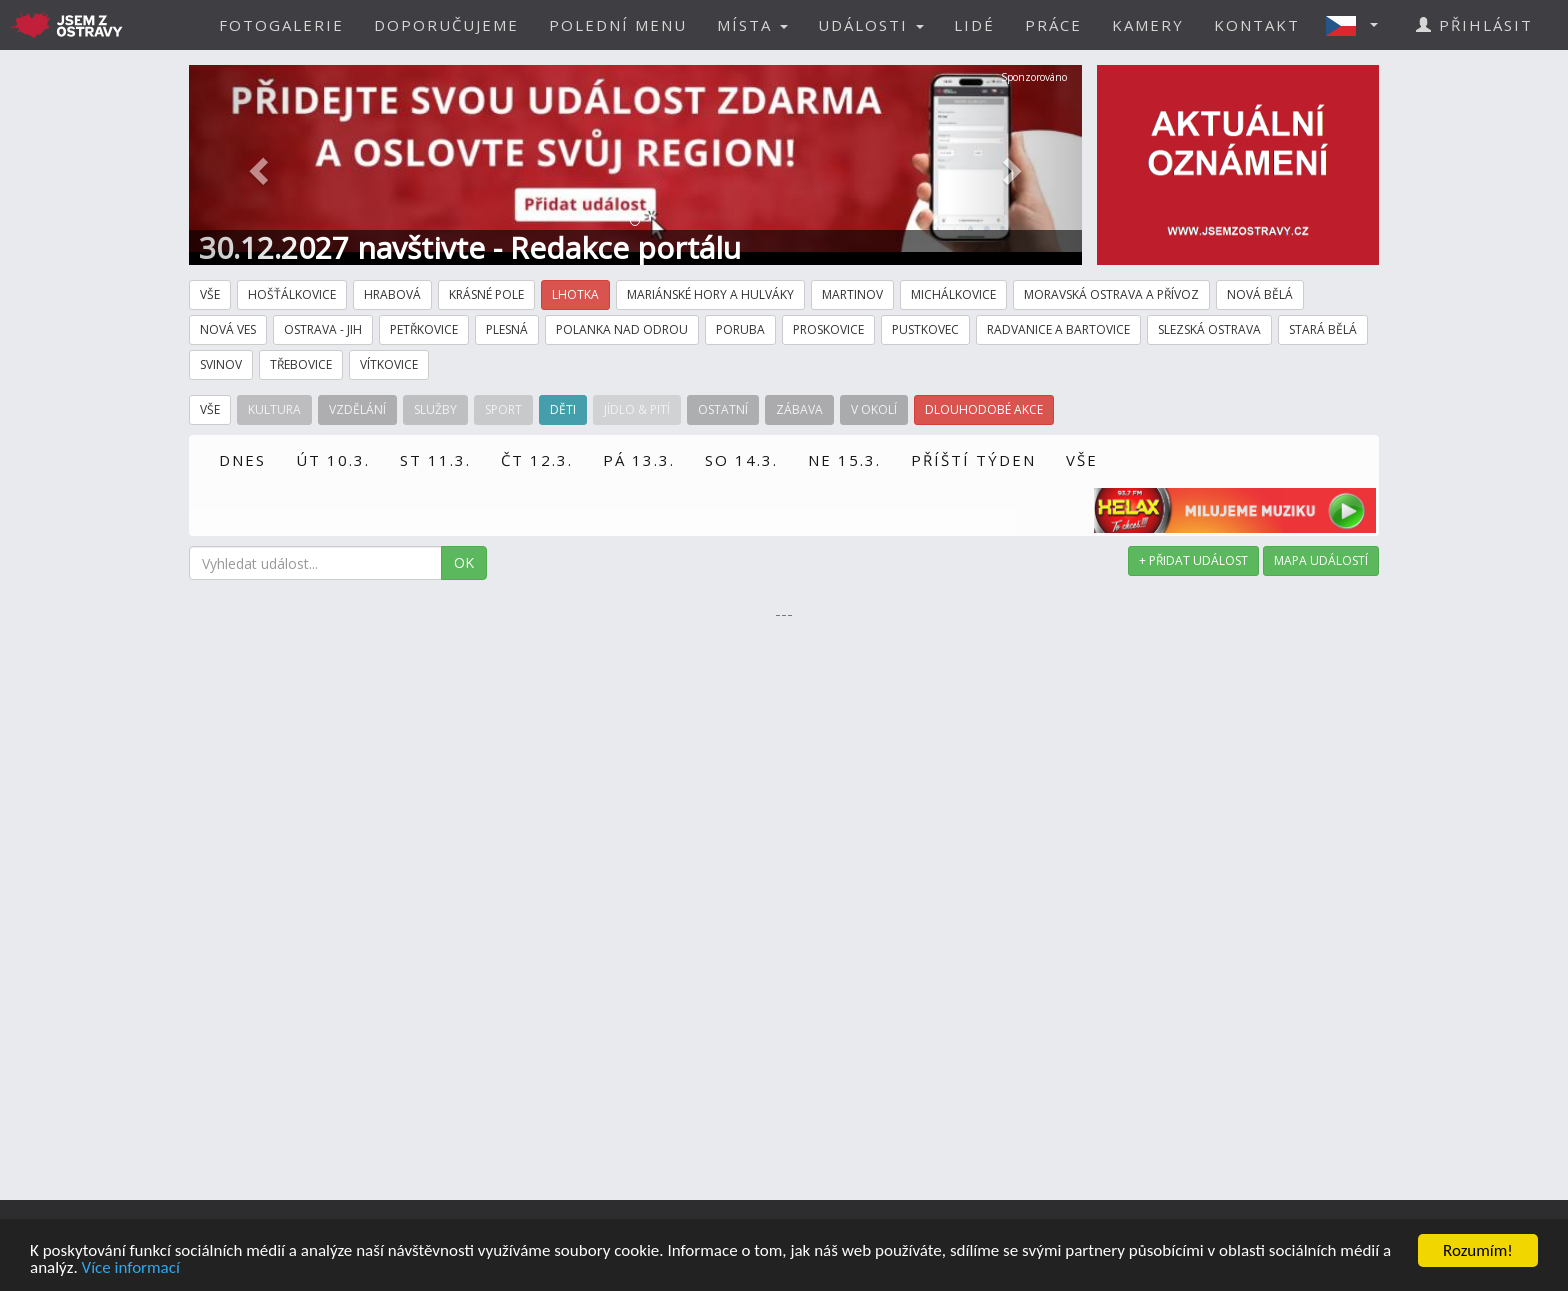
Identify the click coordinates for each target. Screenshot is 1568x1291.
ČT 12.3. (537, 460)
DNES (242, 460)
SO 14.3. (741, 460)
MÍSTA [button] (752, 25)
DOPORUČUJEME (446, 25)
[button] (1358, 25)
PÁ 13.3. (639, 460)
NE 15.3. (844, 460)
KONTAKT (1257, 25)
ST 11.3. (435, 460)
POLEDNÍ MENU (618, 25)
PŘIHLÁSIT (1474, 25)
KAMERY (1148, 25)
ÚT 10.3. (333, 460)
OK (464, 562)
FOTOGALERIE (281, 25)
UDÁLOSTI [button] (871, 25)
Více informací (131, 1268)
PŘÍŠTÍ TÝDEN (973, 460)
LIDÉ (974, 25)
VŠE (1082, 460)
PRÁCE (1053, 25)
